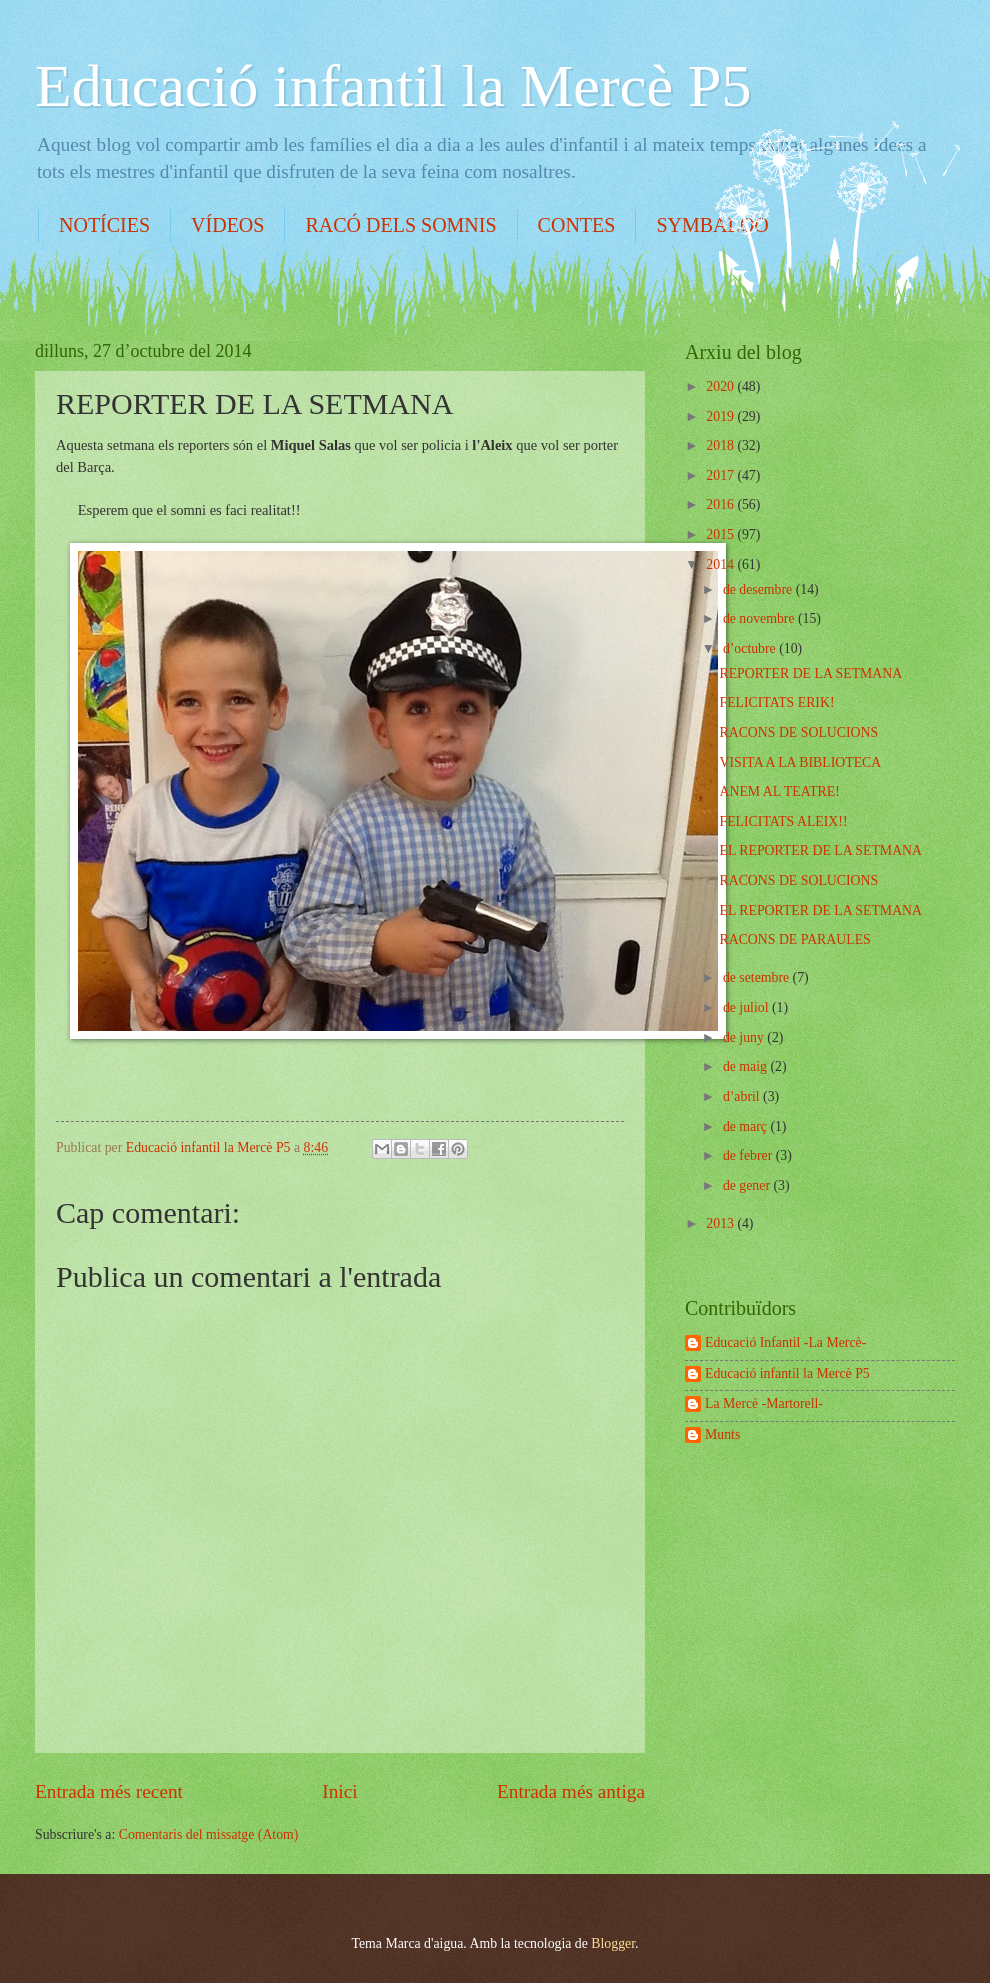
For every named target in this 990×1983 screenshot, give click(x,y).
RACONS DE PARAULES (794, 939)
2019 (721, 416)
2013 (721, 1223)
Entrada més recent (109, 1791)
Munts (722, 1434)
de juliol (747, 1007)
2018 (721, 445)
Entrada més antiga (571, 1791)
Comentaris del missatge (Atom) (209, 1834)
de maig (747, 1066)
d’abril (743, 1096)
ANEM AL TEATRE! (779, 791)
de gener (748, 1185)
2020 (721, 386)
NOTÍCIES (104, 225)
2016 (721, 504)
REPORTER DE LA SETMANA (810, 673)
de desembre (759, 589)
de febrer (749, 1155)
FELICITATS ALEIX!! (783, 821)
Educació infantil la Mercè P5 (393, 86)
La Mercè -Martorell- (764, 1403)
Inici (339, 1791)
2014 (721, 564)
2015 (721, 534)
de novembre (760, 618)
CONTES (577, 225)
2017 (721, 475)
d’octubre (751, 648)
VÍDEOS (227, 225)
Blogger (613, 1943)
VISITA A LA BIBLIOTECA (800, 762)
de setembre (758, 977)
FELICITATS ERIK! (776, 702)
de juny (745, 1037)
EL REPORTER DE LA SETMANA (820, 850)
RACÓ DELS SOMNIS (400, 225)
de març (747, 1126)
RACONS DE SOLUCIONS (798, 732)
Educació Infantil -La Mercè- (785, 1342)
